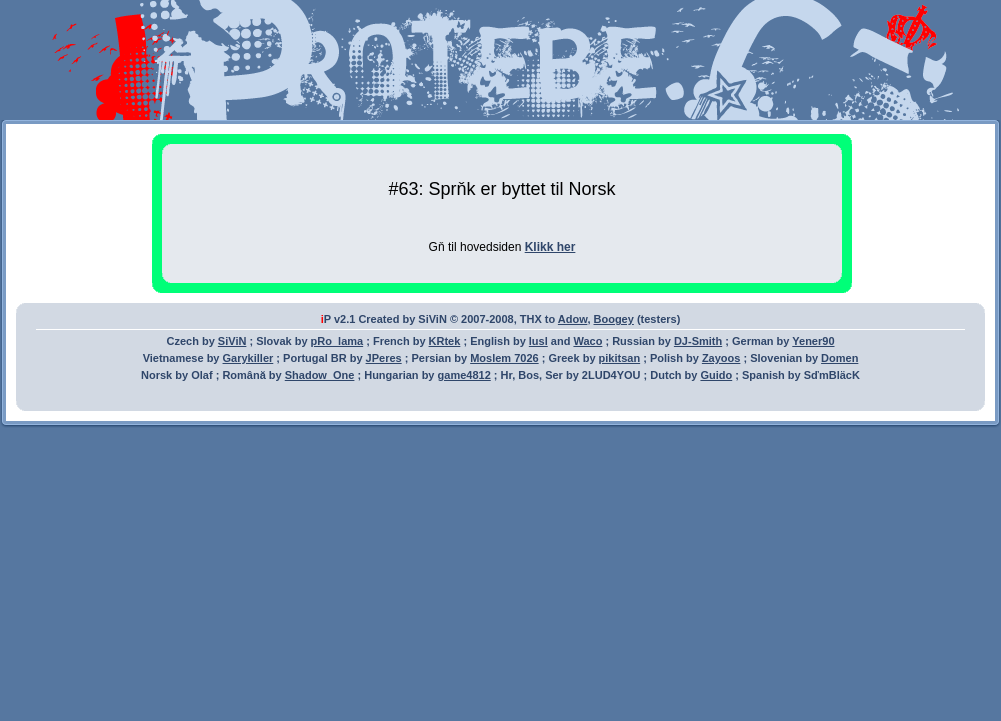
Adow (573, 319)
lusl (538, 341)
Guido (716, 375)
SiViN (232, 341)
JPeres (384, 358)
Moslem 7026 (504, 358)
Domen (839, 358)
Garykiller (248, 358)
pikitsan (620, 358)
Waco (587, 341)
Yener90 (813, 341)
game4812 (464, 375)
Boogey (614, 319)
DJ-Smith (698, 341)
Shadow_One (320, 375)
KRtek (445, 341)
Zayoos (721, 358)
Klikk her (550, 247)
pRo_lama (337, 341)
